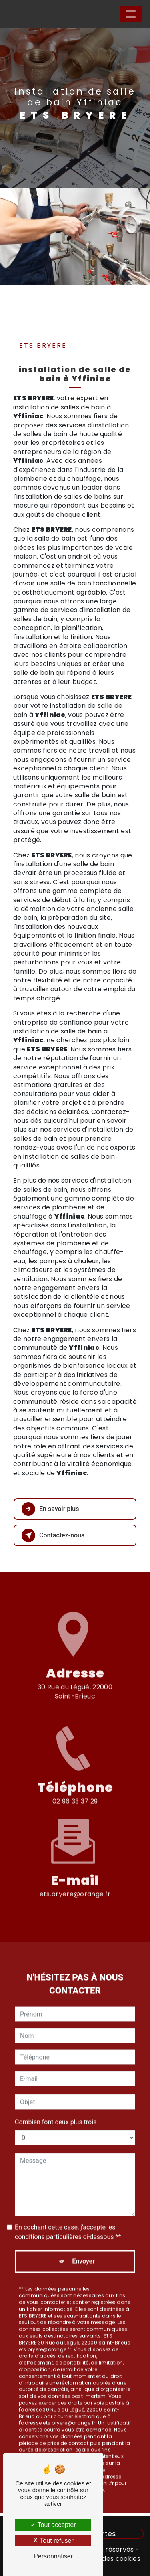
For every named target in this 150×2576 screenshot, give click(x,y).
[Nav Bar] (131, 14)
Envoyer (83, 2252)
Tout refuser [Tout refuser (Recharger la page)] (53, 2540)
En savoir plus (50, 1509)
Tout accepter (53, 2524)
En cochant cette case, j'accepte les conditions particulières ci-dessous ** (68, 2223)
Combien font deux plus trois (55, 2113)
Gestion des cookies (107, 2558)
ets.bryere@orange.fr (75, 1885)
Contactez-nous (53, 1535)
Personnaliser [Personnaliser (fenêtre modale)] (53, 2556)
